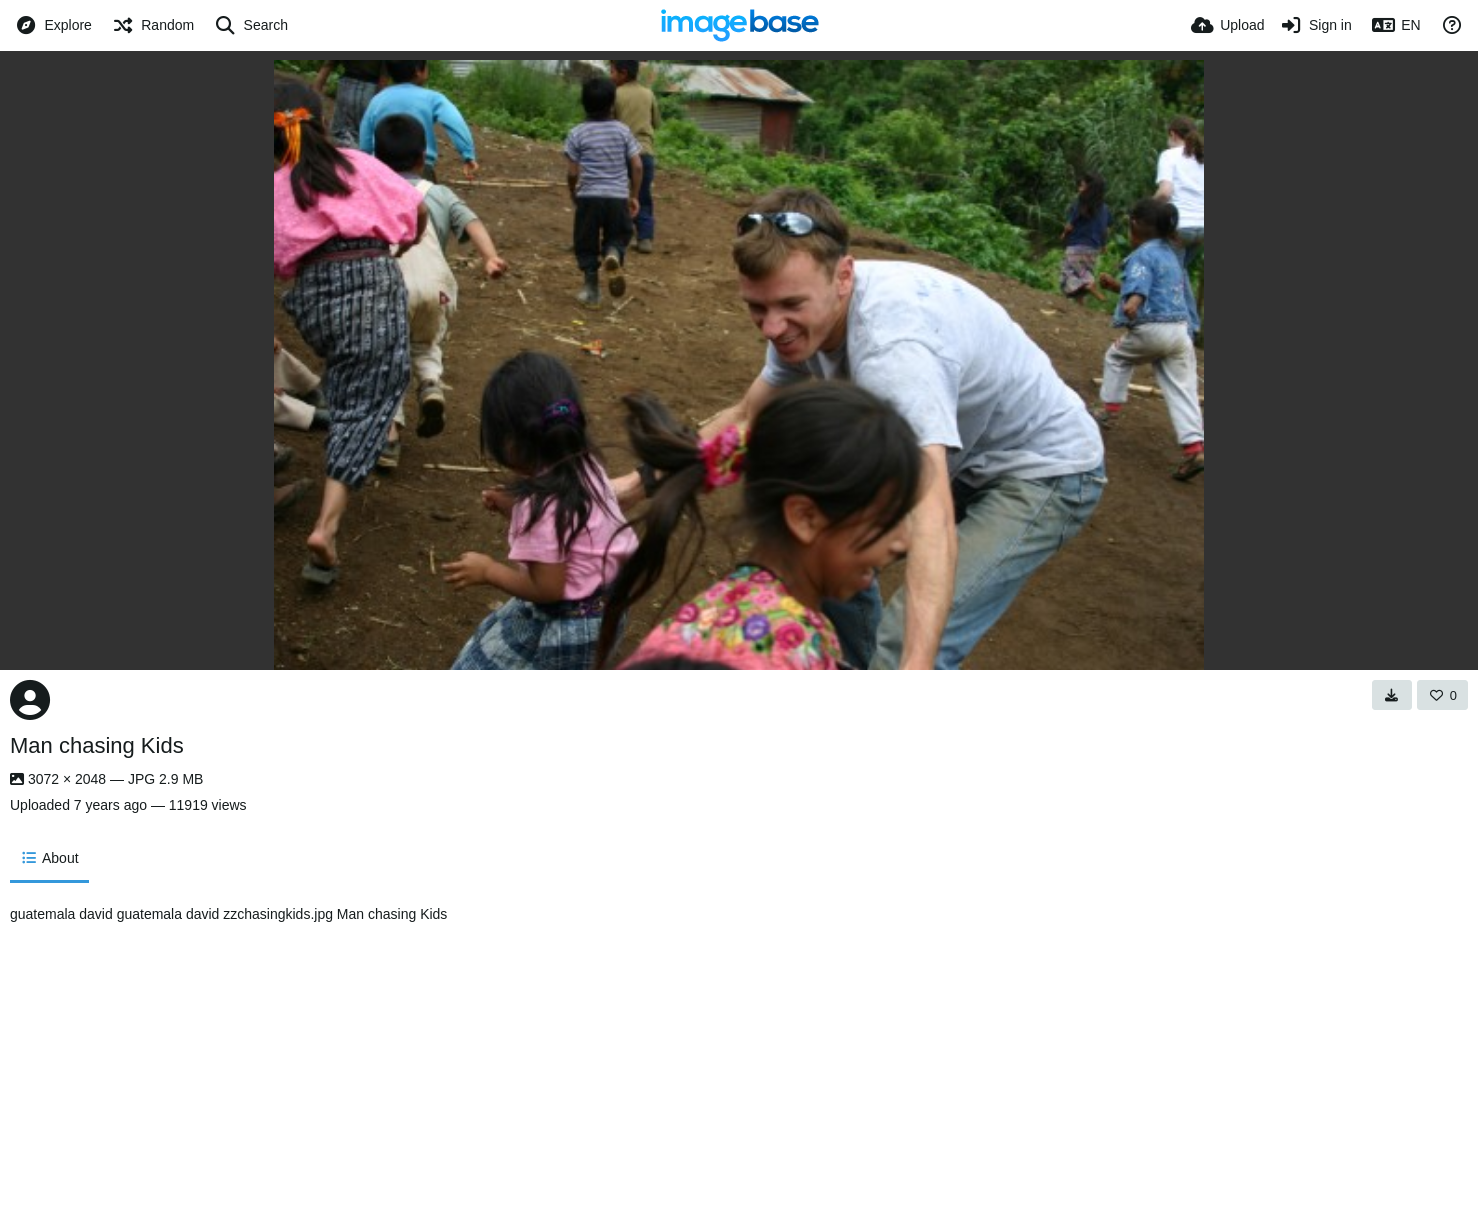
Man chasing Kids (97, 745)
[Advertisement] (898, 1056)
